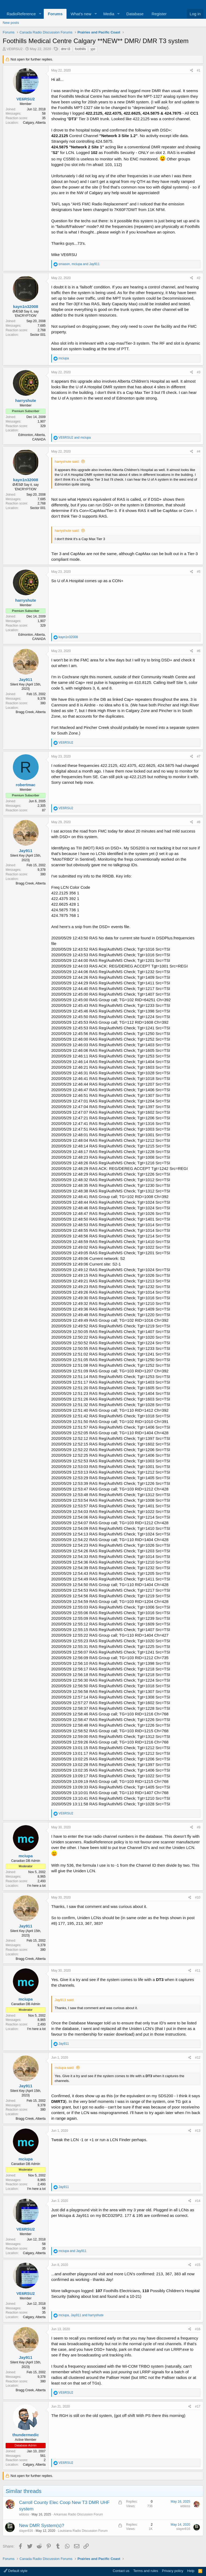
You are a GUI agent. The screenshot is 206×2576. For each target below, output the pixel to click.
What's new (81, 14)
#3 (198, 372)
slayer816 (26, 2531)
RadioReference (21, 14)
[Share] (191, 70)
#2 (198, 278)
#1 (198, 70)
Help (190, 2571)
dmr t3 (65, 49)
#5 (198, 572)
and (74, 437)
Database (135, 14)
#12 (197, 2057)
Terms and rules (145, 2571)
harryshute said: (67, 462)
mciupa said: (64, 2068)
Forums (55, 14)
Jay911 (25, 679)
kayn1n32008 (25, 306)
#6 (198, 651)
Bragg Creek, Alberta (31, 712)
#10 (197, 1897)
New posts (11, 23)
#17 (197, 2406)
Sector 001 (38, 335)
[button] (40, 14)
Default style (15, 2571)
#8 (198, 822)
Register (159, 14)
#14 (197, 2201)
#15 (197, 2265)
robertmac (25, 784)
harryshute (25, 400)
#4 (198, 451)
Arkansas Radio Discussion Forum (78, 2514)
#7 (198, 756)
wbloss (24, 2514)
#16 (197, 2329)
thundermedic (25, 2434)
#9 (198, 1827)
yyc (93, 49)
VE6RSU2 (15, 49)
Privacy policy (172, 2571)
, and (79, 264)
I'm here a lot (36, 1886)
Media (108, 14)
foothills (80, 49)
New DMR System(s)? (41, 2525)
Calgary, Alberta (34, 123)
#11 (197, 1970)
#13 (197, 2131)
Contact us (121, 2571)
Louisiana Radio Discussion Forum (83, 2531)
